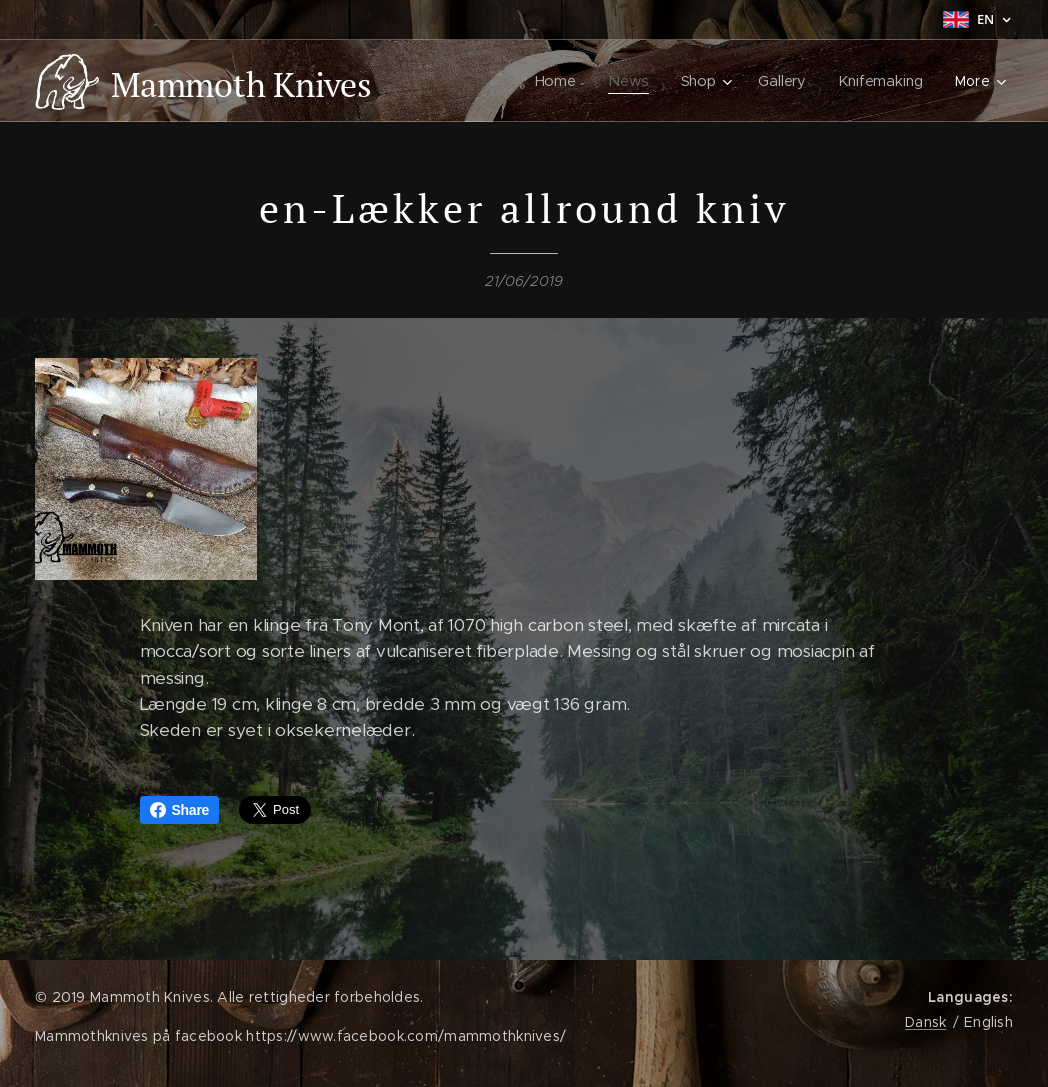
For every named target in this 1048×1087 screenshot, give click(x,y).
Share (180, 810)
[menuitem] (557, 81)
